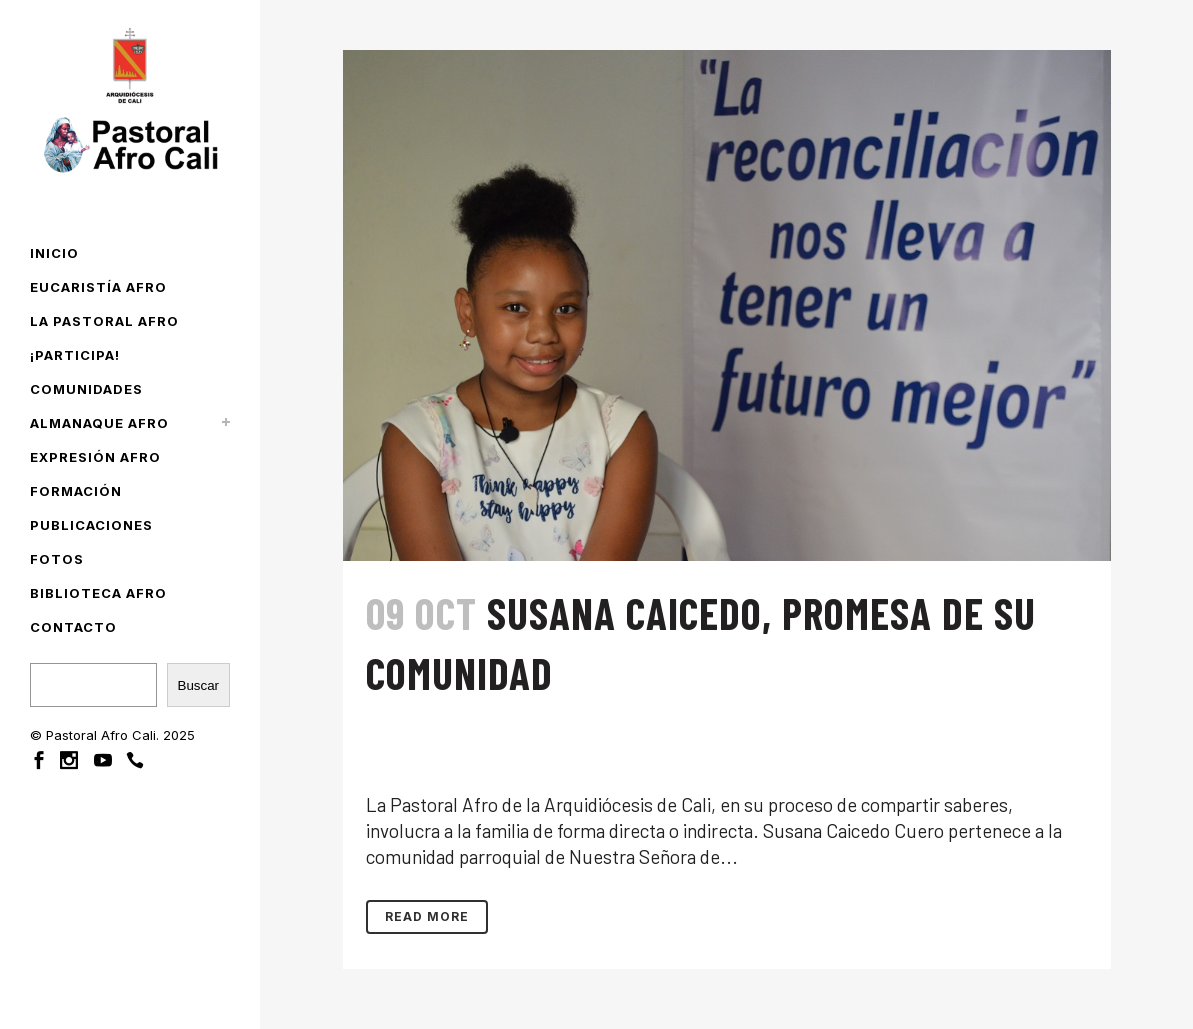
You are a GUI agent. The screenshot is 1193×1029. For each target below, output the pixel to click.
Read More (427, 916)
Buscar (198, 685)
